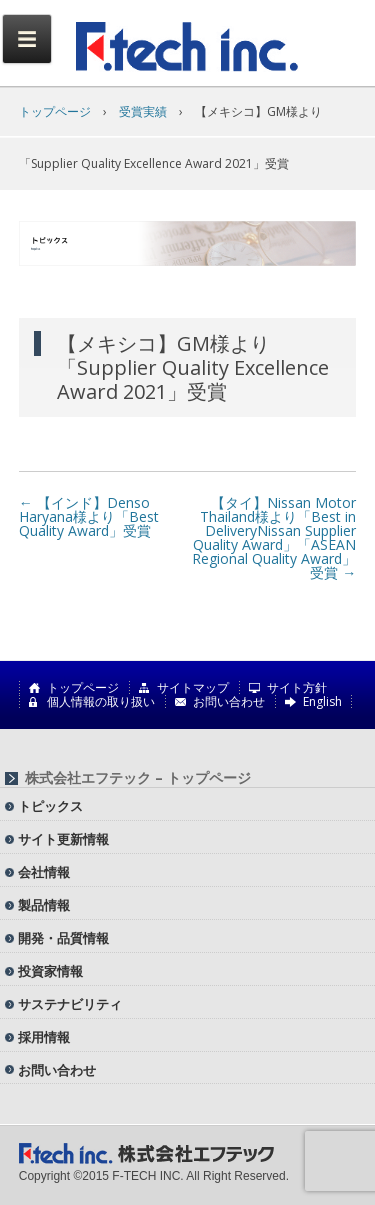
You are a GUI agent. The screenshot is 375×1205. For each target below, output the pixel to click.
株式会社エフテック (188, 47)
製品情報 (44, 905)
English (322, 702)
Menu (27, 39)
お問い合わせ (229, 702)
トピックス (50, 806)
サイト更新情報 (63, 839)
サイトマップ (193, 688)
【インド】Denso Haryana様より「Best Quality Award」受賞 (89, 516)
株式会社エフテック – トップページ (138, 778)
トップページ (55, 111)
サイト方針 (297, 688)
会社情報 (44, 872)
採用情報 (44, 1037)
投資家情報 (50, 971)
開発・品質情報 (63, 938)
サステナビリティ (70, 1004)
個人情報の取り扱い (101, 702)
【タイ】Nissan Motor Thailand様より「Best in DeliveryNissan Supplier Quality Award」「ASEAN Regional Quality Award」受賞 (274, 537)
